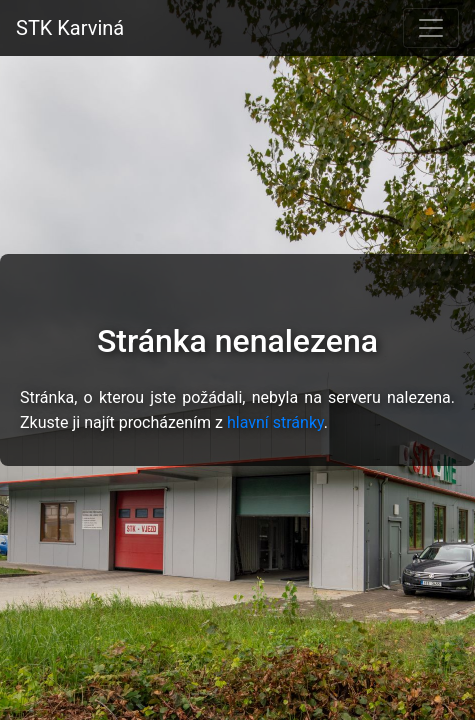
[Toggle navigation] (431, 28)
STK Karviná (70, 28)
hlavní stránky (275, 422)
